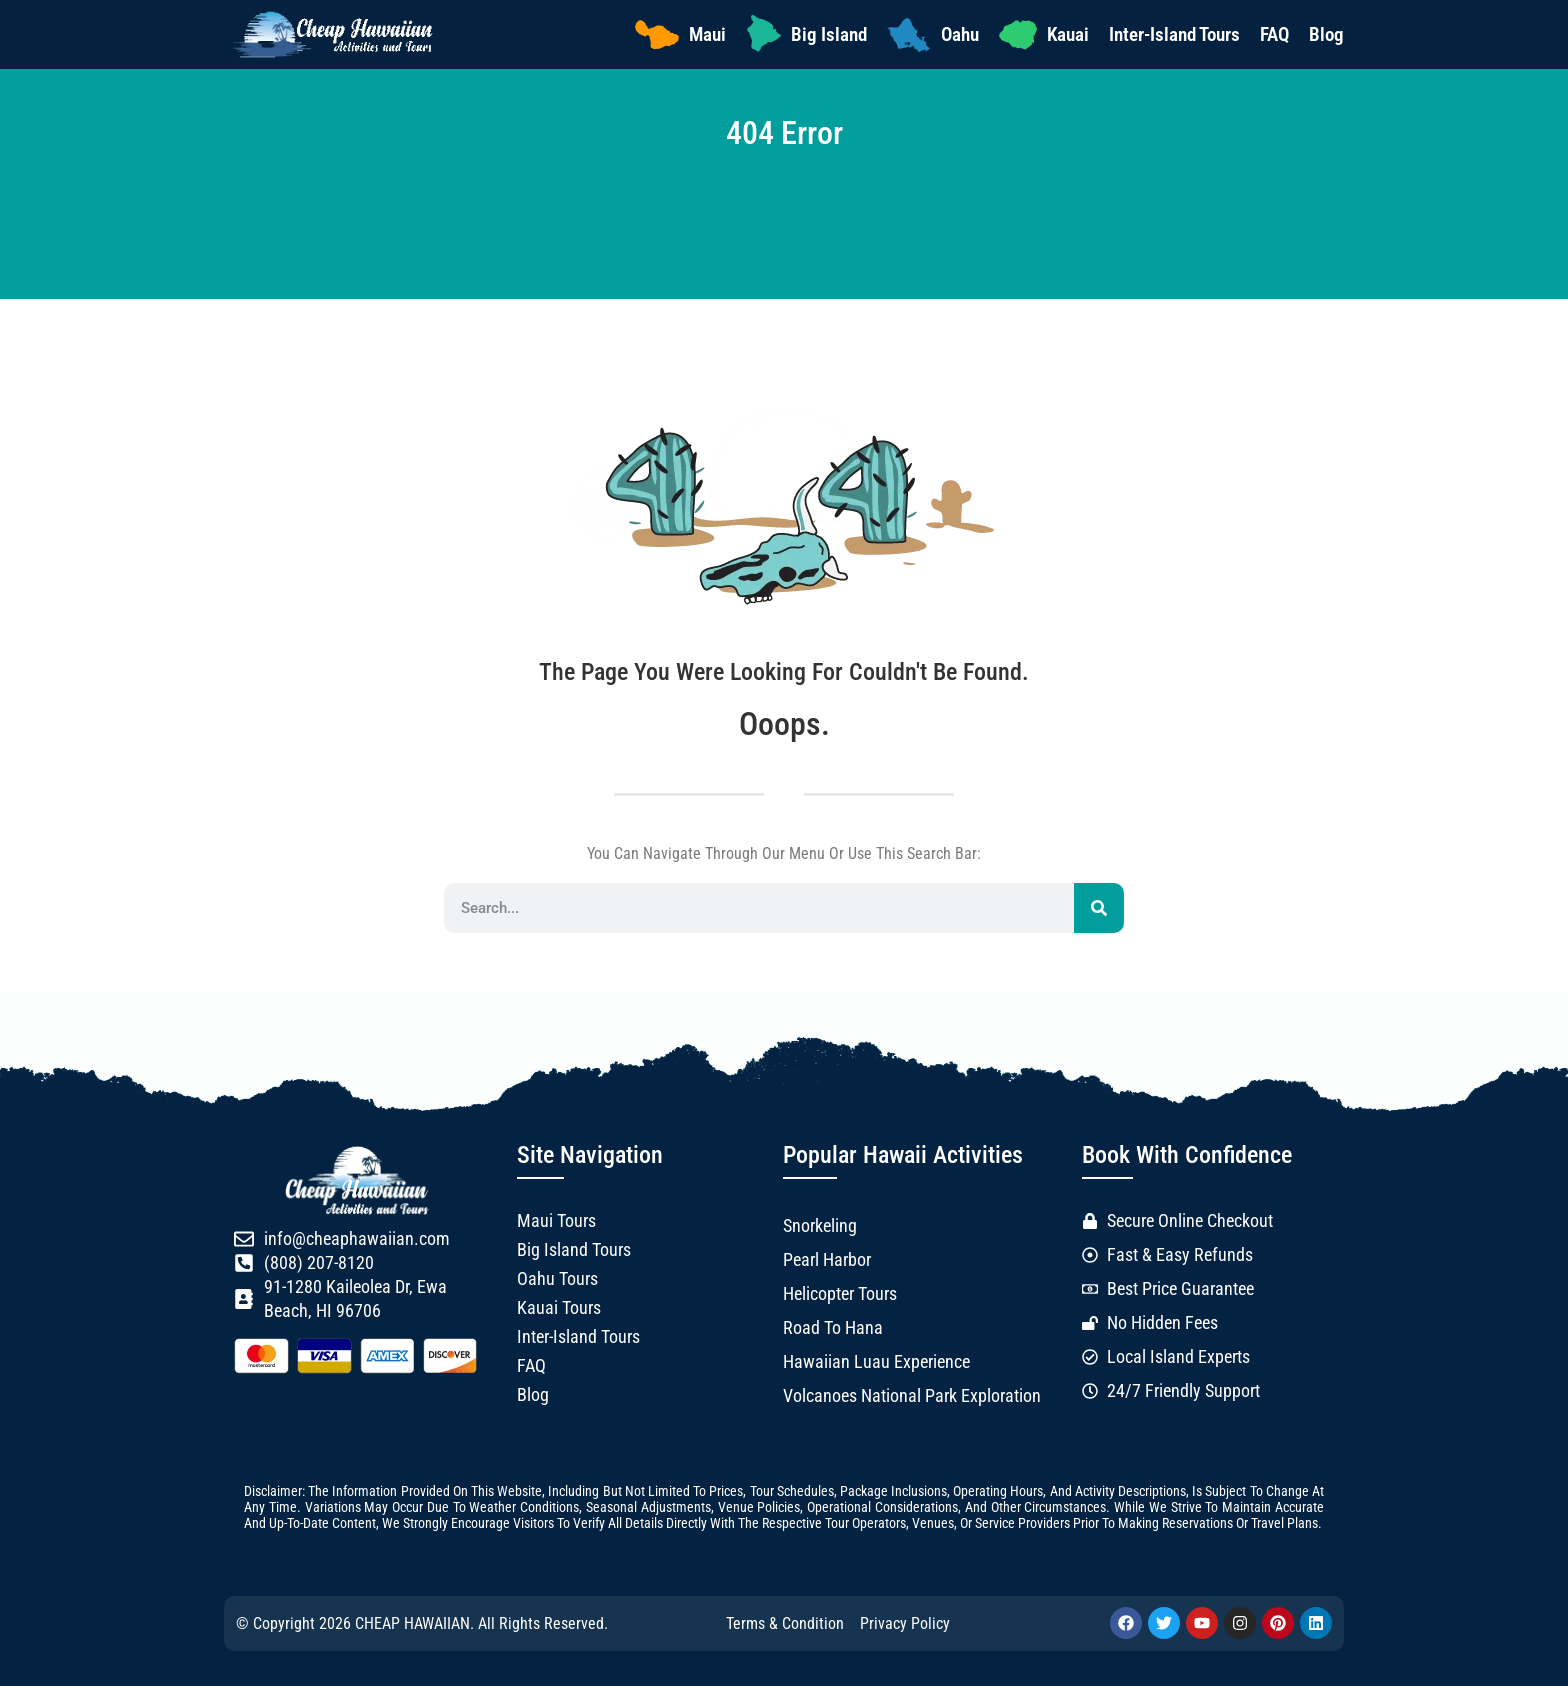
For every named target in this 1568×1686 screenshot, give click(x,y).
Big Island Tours (574, 1250)
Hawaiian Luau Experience (876, 1362)
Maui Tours (556, 1221)
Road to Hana (833, 1328)
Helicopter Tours (840, 1294)
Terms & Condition (785, 1623)
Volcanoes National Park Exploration (912, 1396)
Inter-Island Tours (1174, 34)
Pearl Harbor (827, 1260)
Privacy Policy (905, 1623)
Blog (1326, 34)
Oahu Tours (557, 1279)
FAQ (1274, 34)
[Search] (1099, 908)
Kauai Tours (559, 1308)
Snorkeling (820, 1226)
